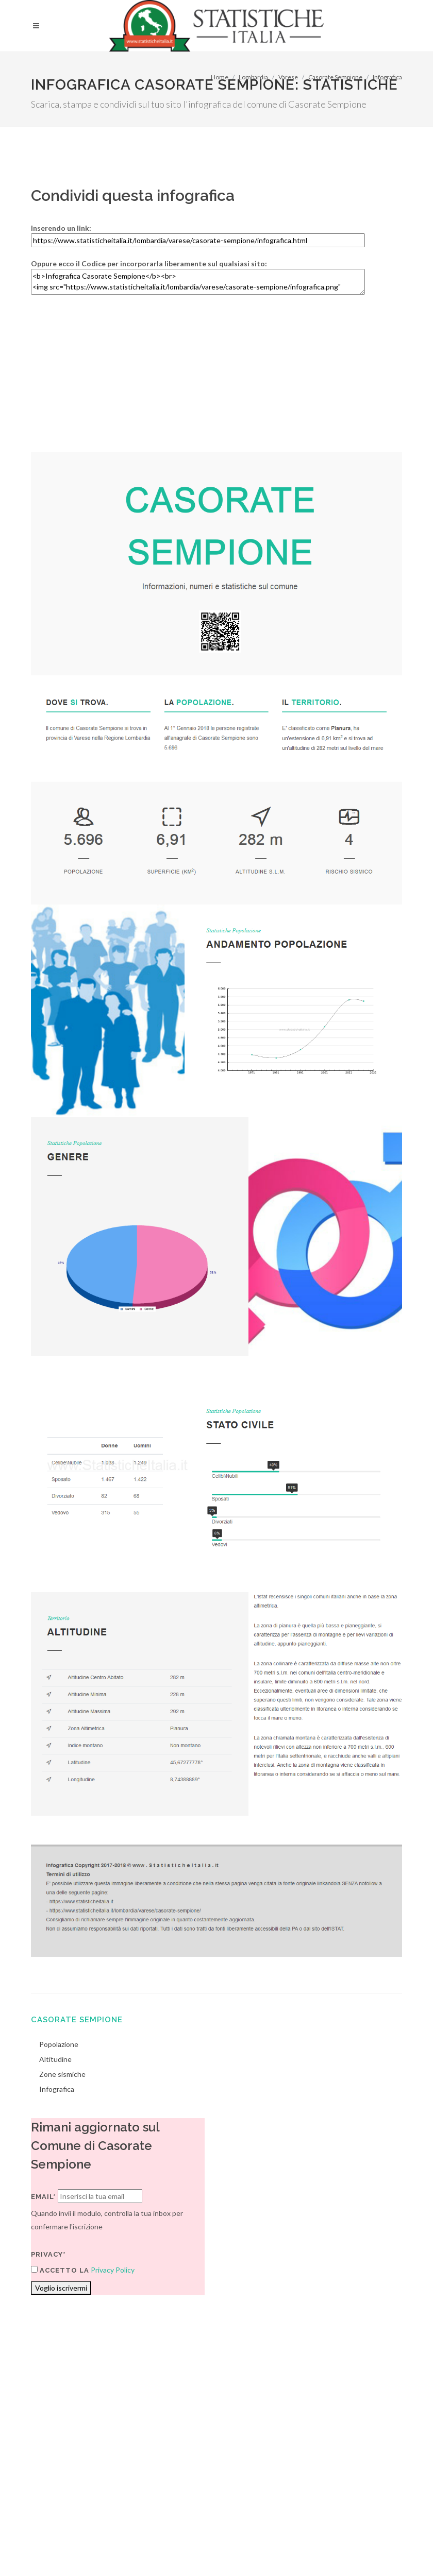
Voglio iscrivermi (61, 2287)
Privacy (106, 2548)
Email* (43, 2196)
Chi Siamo (142, 2548)
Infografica (387, 77)
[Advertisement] (216, 380)
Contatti (369, 2535)
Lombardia (253, 77)
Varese (288, 77)
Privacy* (48, 2254)
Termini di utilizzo (58, 2548)
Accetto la (60, 2270)
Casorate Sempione (335, 77)
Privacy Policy (113, 2269)
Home (219, 77)
